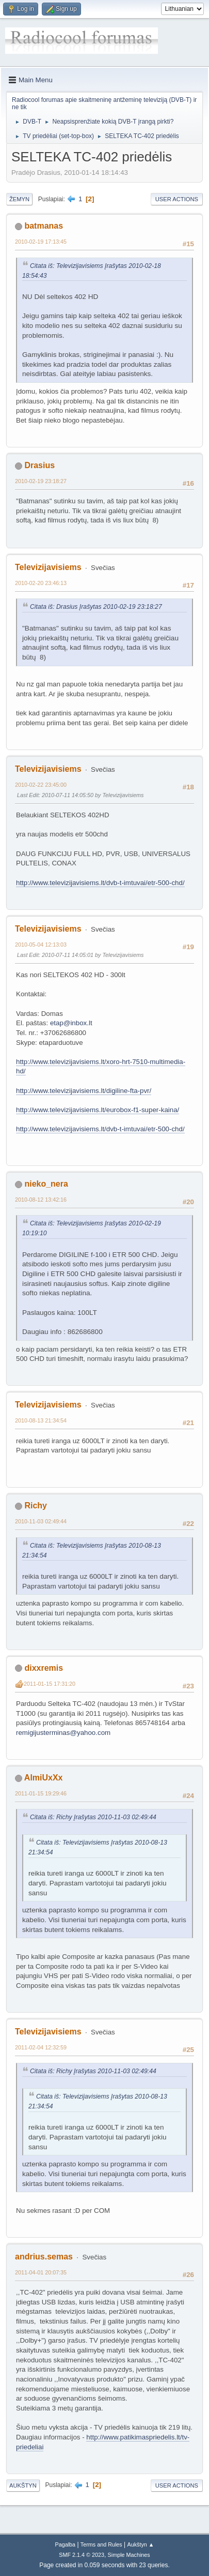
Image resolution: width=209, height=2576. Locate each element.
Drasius (39, 465)
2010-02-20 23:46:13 (41, 583)
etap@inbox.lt (71, 1023)
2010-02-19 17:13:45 (41, 241)
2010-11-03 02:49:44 (41, 1521)
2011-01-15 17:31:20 (49, 1684)
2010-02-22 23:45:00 (41, 785)
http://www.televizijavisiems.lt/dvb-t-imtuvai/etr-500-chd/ (100, 883)
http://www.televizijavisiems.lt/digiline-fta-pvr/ (83, 1091)
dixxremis (43, 1668)
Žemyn (19, 199)
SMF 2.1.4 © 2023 (81, 2555)
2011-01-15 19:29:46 (41, 1793)
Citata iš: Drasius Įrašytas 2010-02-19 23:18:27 (96, 606)
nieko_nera (46, 1183)
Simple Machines (129, 2555)
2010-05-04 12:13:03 (41, 944)
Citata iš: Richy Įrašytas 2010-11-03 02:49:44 (93, 1817)
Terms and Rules (101, 2544)
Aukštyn (23, 2485)
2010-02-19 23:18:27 (41, 481)
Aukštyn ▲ (140, 2544)
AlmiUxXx (43, 1777)
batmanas (43, 225)
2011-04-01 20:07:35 (41, 2272)
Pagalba (65, 2544)
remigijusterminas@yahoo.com (63, 1732)
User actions (176, 199)
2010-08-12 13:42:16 (41, 1199)
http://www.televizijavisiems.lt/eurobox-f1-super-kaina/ (97, 1110)
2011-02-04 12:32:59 (41, 2047)
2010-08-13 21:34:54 (41, 1420)
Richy (35, 1505)
